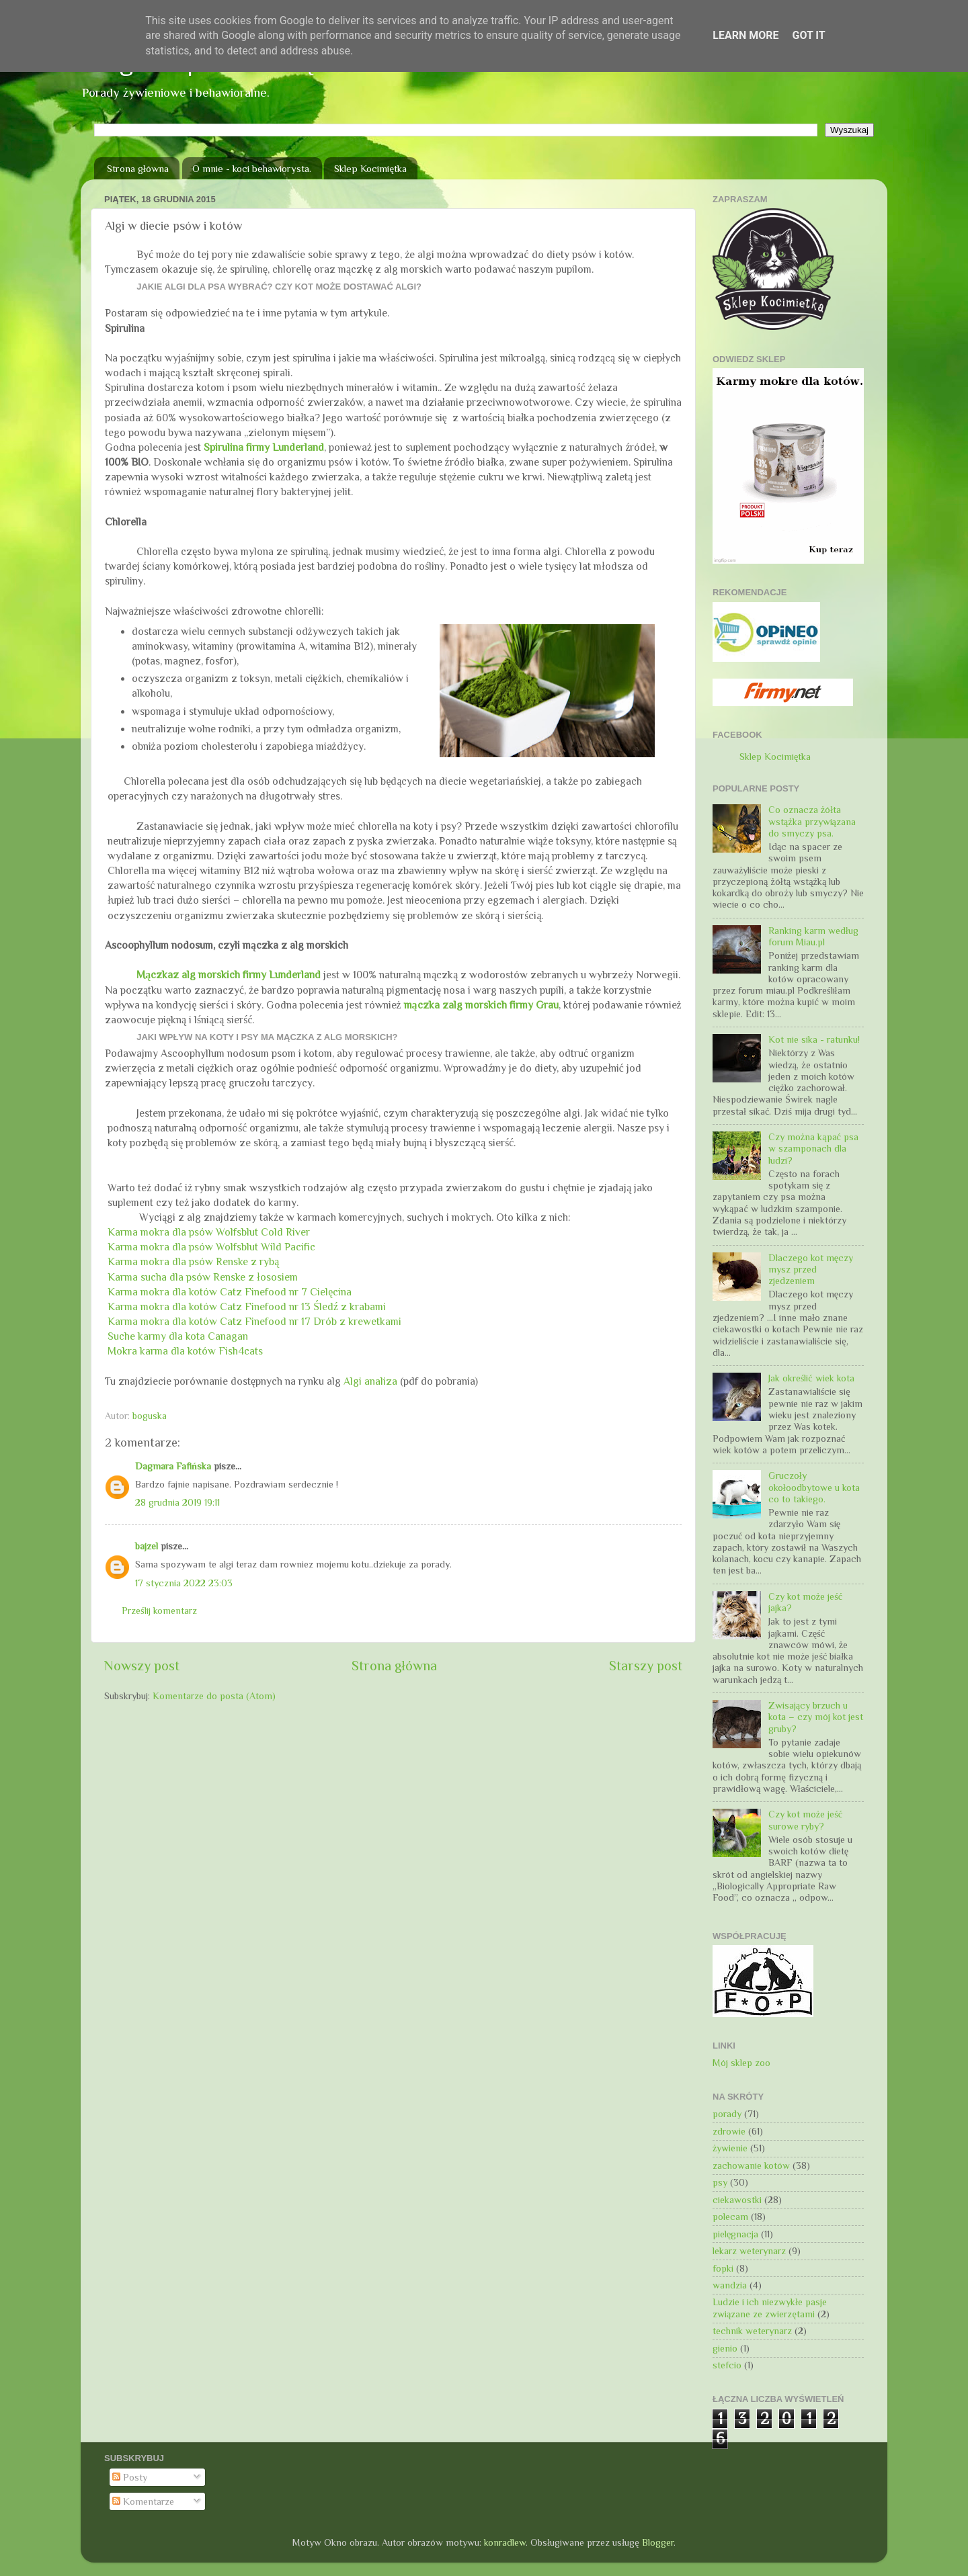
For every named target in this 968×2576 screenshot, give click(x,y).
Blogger (658, 2542)
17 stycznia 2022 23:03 (184, 1583)
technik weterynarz (752, 2330)
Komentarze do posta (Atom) (214, 1695)
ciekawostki (737, 2199)
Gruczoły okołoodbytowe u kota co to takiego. (814, 1487)
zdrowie (729, 2131)
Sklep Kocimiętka (370, 168)
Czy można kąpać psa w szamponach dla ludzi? (813, 1148)
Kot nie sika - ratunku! (814, 1039)
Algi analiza (370, 1381)
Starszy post (645, 1665)
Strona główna (138, 168)
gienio (725, 2348)
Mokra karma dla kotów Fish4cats (185, 1351)
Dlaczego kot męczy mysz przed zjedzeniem (810, 1269)
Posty (129, 2477)
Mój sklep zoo (741, 2062)
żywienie (730, 2148)
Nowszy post (141, 1665)
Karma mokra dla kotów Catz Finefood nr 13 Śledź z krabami (247, 1306)
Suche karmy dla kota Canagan (178, 1336)
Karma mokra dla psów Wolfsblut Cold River (209, 1232)
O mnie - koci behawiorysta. (251, 168)
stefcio (727, 2365)
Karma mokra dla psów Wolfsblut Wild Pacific (211, 1246)
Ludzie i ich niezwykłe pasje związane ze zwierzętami (770, 2307)
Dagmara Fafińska (173, 1466)
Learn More (745, 35)
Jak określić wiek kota (811, 1378)
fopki (723, 2268)
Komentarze (143, 2501)
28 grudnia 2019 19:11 (177, 1502)
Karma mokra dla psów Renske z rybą (193, 1261)
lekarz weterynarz (749, 2250)
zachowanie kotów (751, 2165)
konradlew (505, 2542)
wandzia (730, 2285)
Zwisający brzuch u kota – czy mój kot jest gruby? (815, 1717)
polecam (730, 2216)
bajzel (146, 1546)
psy (720, 2182)
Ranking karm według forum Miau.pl (813, 936)
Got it (808, 35)
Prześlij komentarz (159, 1610)
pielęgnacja (735, 2234)
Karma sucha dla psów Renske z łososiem (202, 1277)
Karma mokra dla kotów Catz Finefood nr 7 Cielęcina (230, 1291)
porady (727, 2113)
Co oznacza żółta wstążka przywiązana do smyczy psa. (812, 821)
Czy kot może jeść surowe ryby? (805, 1820)
